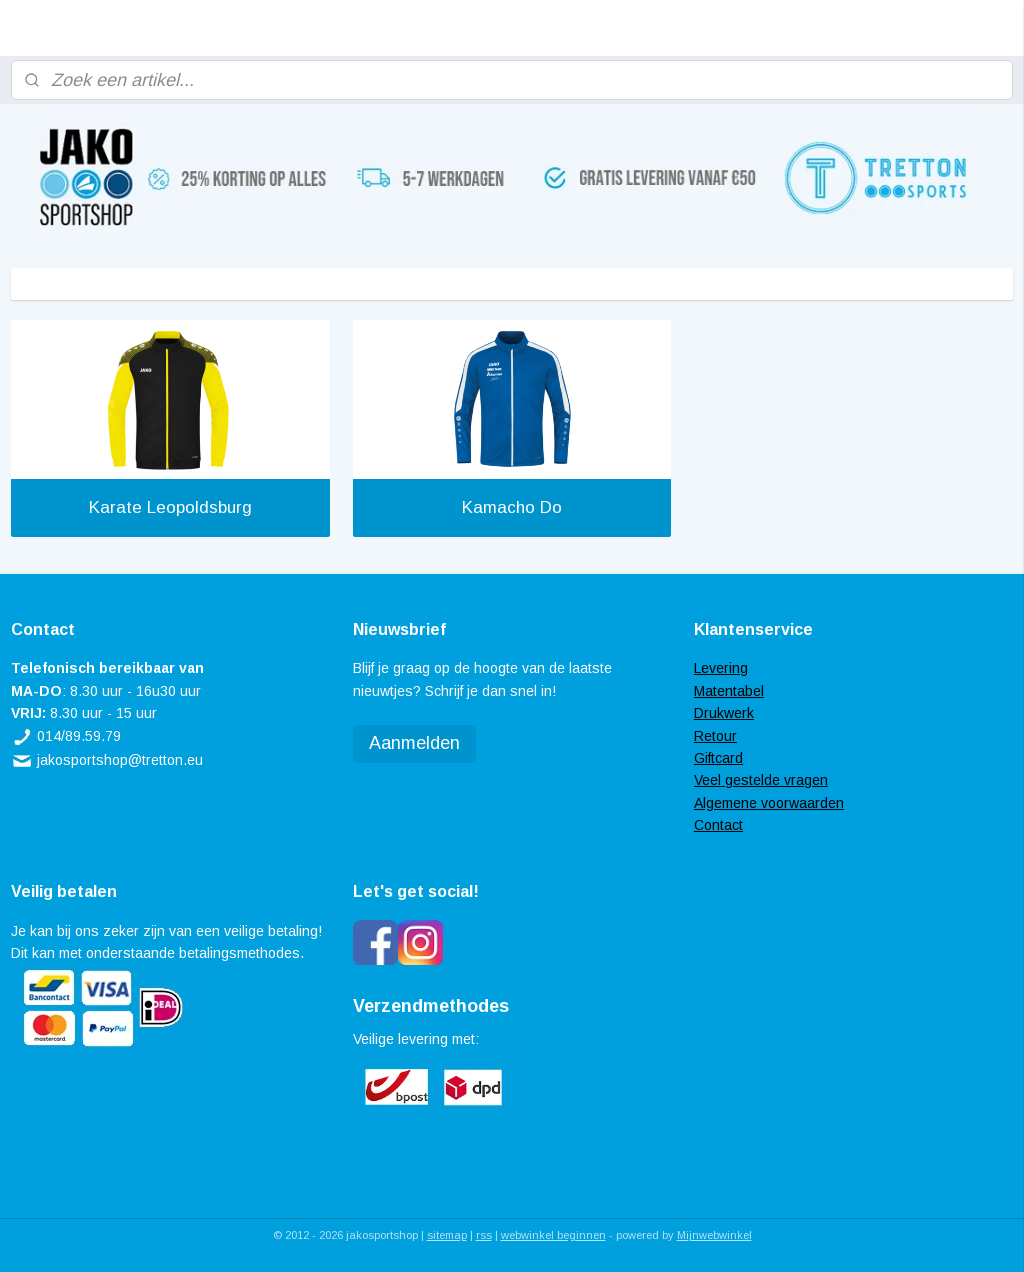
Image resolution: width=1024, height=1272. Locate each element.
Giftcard (718, 758)
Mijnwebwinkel (714, 1235)
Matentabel (729, 691)
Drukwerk (724, 713)
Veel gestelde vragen (761, 780)
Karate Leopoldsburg (170, 507)
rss (484, 1235)
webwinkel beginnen (553, 1235)
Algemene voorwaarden (769, 803)
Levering (721, 668)
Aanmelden (414, 743)
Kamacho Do (512, 507)
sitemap (447, 1235)
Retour (715, 736)
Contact (718, 825)
